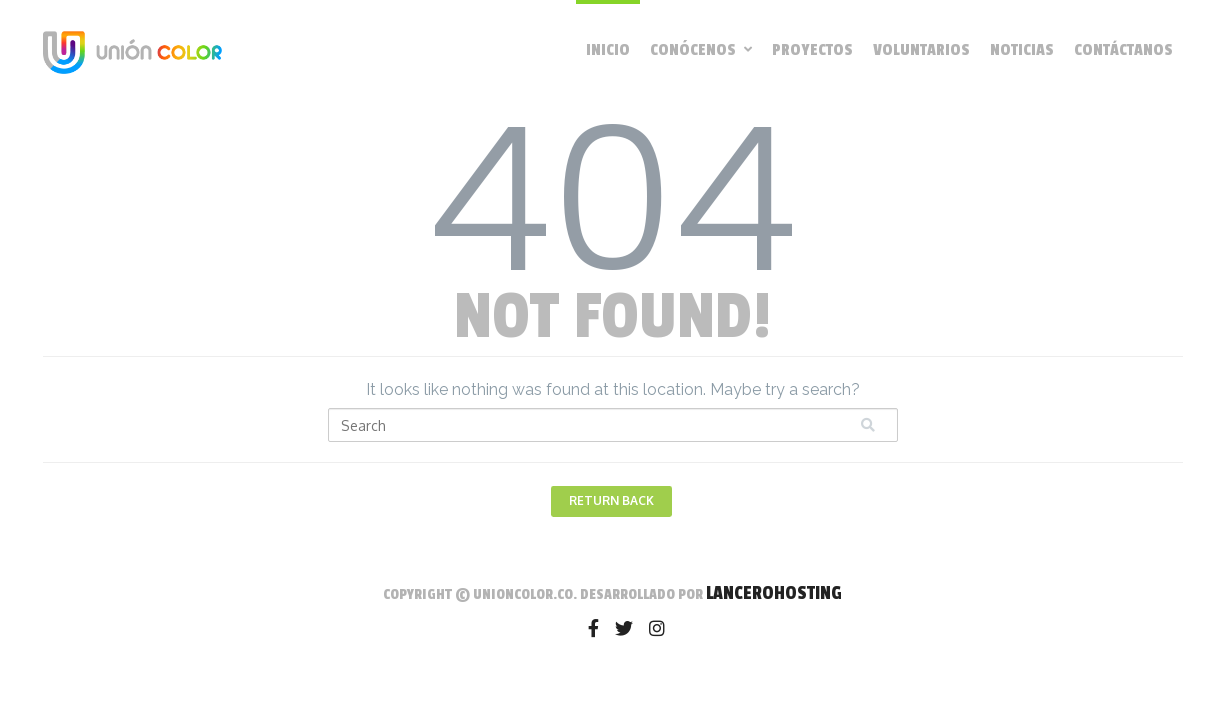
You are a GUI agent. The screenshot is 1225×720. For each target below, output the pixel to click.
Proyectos (812, 50)
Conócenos (701, 50)
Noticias (1022, 50)
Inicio (608, 50)
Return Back (611, 500)
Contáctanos (1123, 50)
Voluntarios (921, 50)
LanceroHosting (774, 593)
